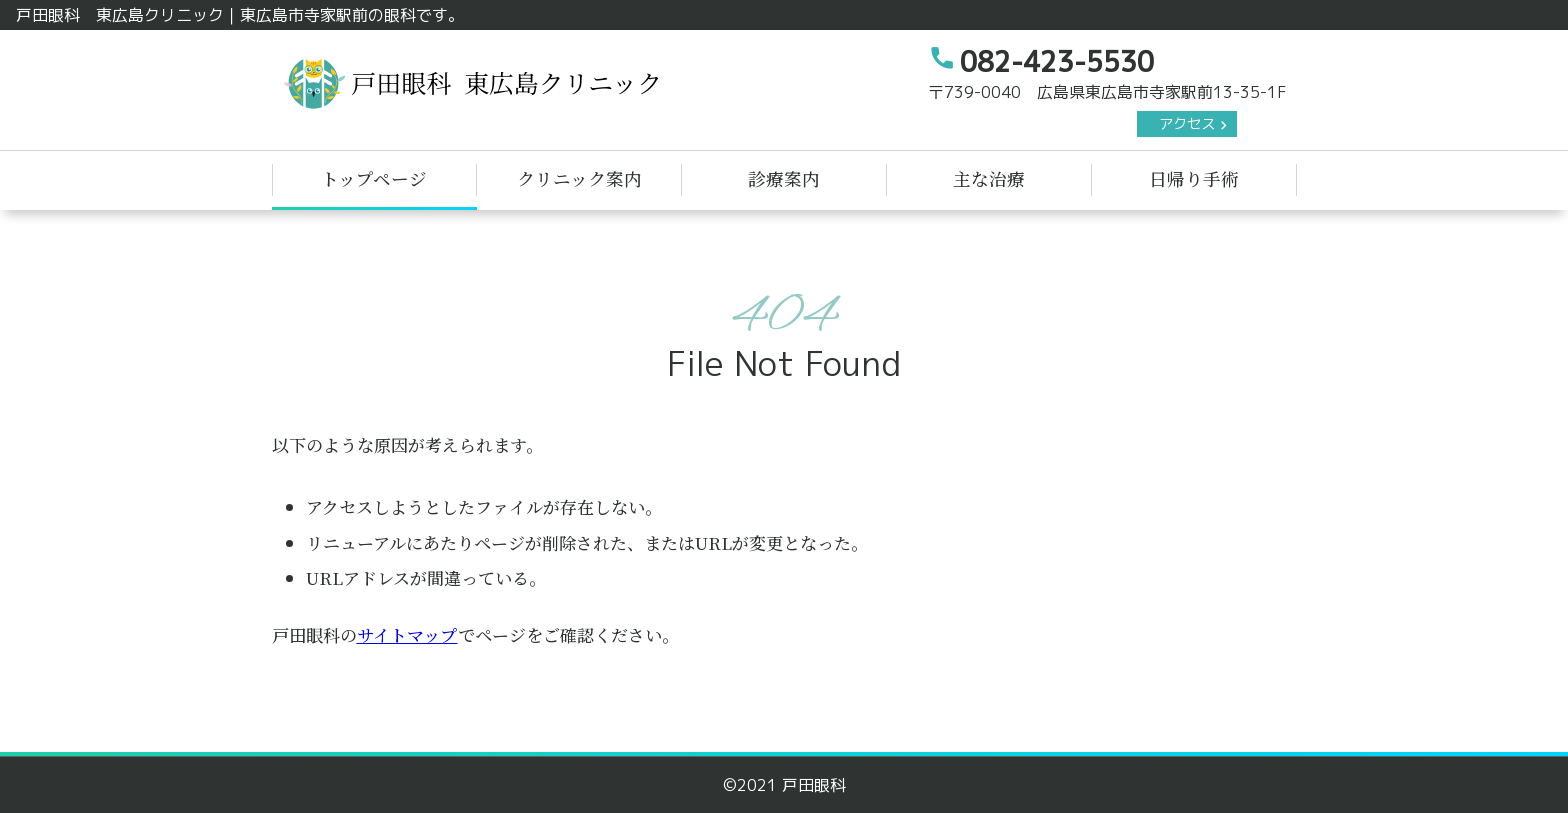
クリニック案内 (579, 178)
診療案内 (784, 178)
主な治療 (989, 178)
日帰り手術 (1194, 178)
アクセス (1187, 124)
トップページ (374, 178)
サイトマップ (407, 634)
